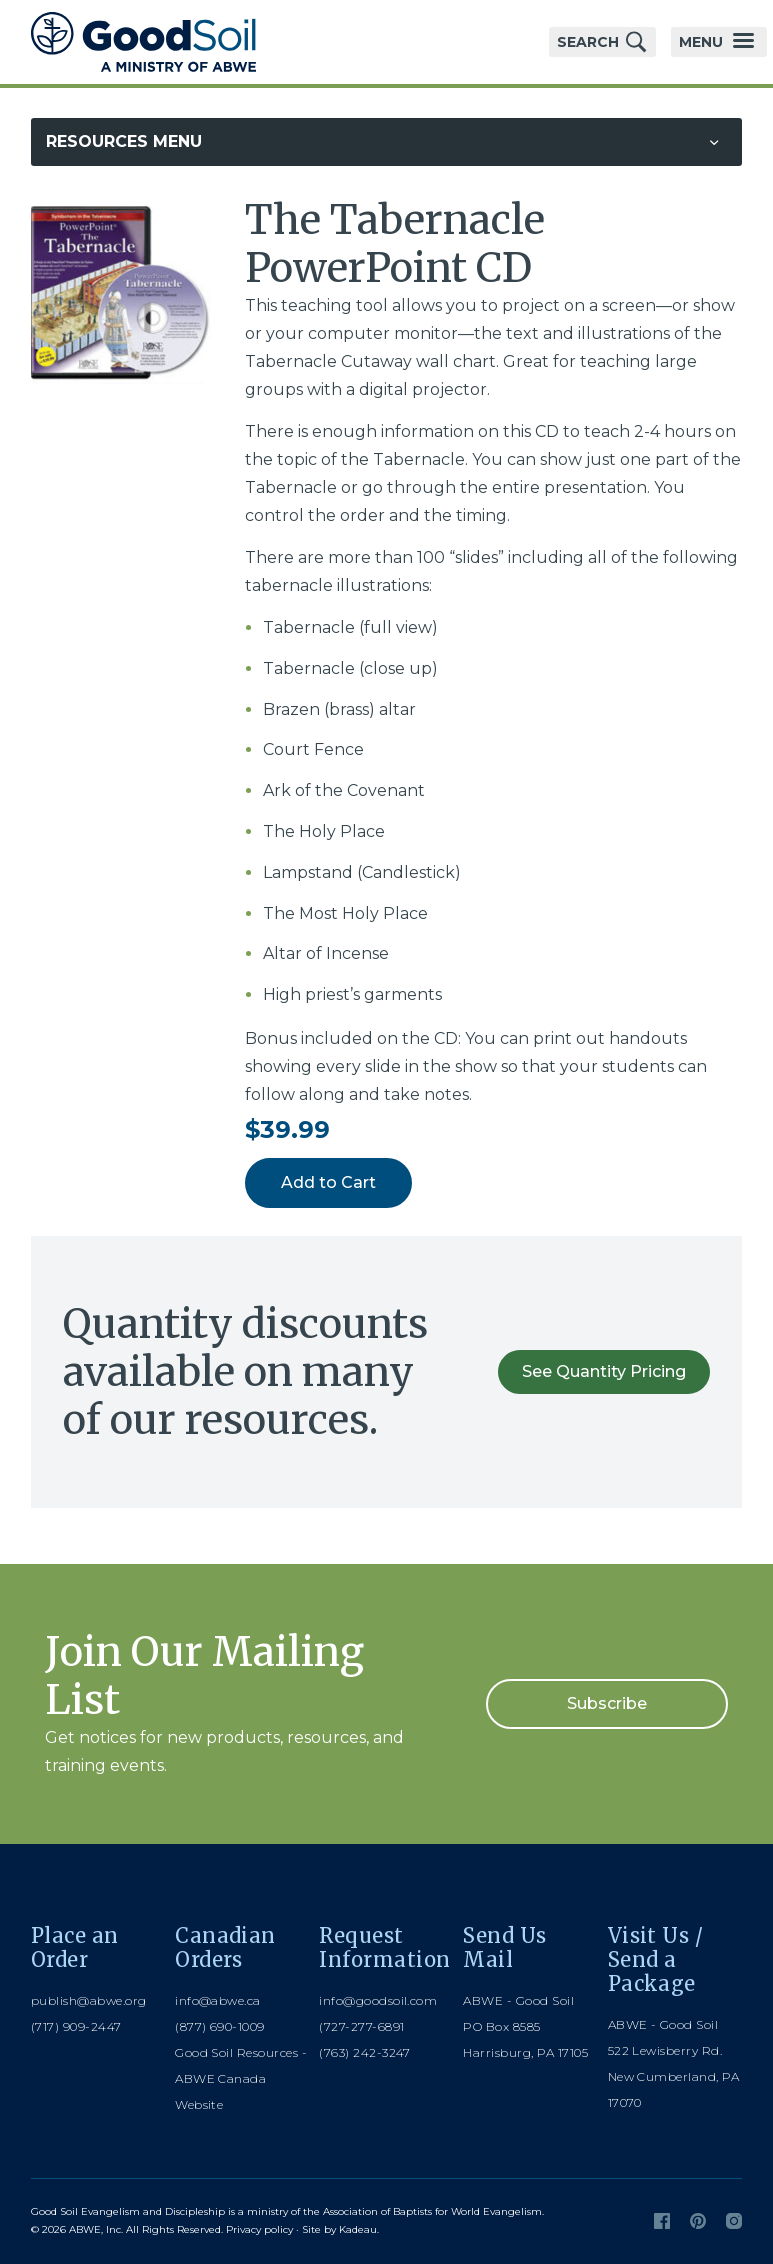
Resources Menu (124, 141)
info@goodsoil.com (378, 2000)
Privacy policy (259, 2229)
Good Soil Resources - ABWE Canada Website (241, 2078)
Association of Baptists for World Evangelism (432, 2211)
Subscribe (607, 1703)
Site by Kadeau (339, 2229)
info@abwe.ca (218, 2000)
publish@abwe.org (89, 2000)
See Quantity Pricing (604, 1371)
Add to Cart (328, 1182)
